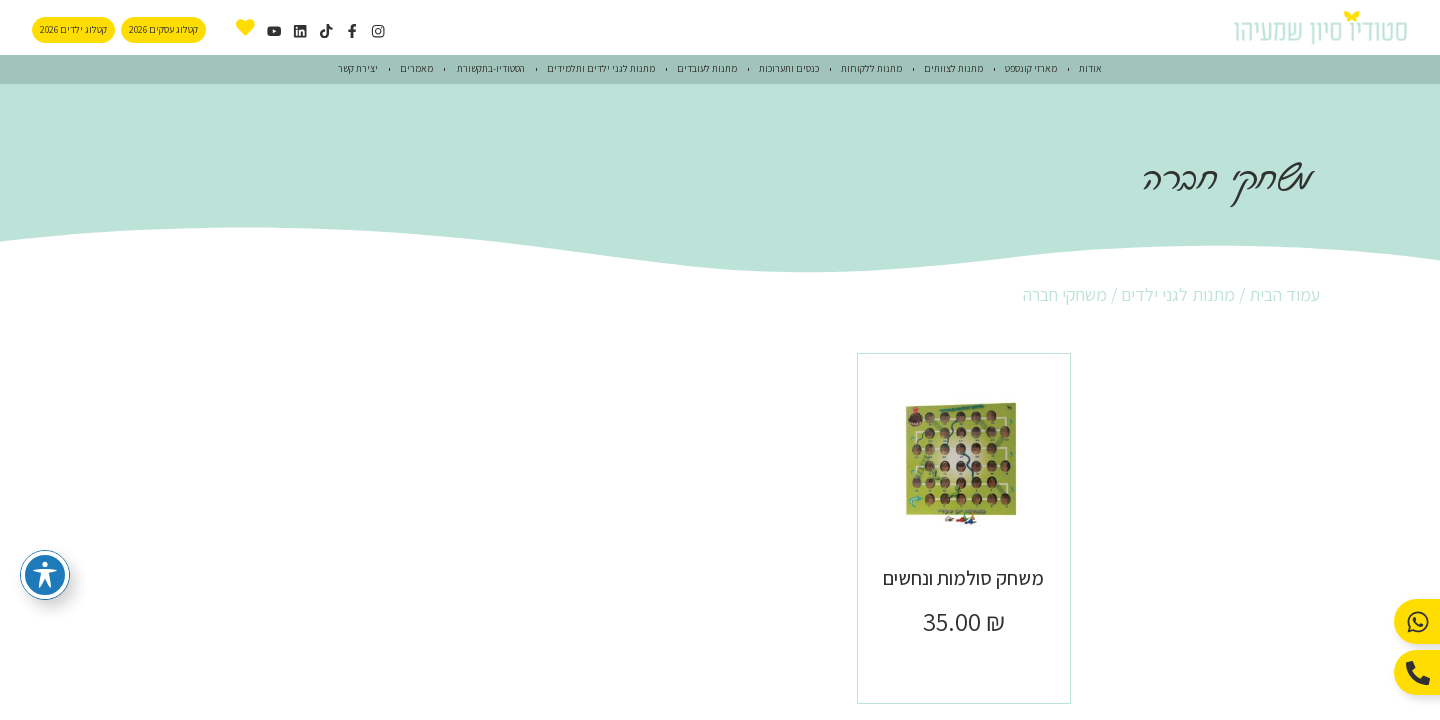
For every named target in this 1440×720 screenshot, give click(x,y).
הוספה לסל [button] (963, 666)
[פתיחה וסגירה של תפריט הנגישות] (45, 575)
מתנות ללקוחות (871, 68)
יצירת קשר (358, 68)
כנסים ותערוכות (789, 68)
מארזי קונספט (1031, 68)
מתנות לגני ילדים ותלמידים (601, 68)
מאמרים (416, 68)
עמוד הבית (1284, 294)
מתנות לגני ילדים (1178, 294)
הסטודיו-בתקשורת (490, 68)
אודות (1090, 68)
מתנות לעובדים (707, 68)
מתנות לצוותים (953, 68)
